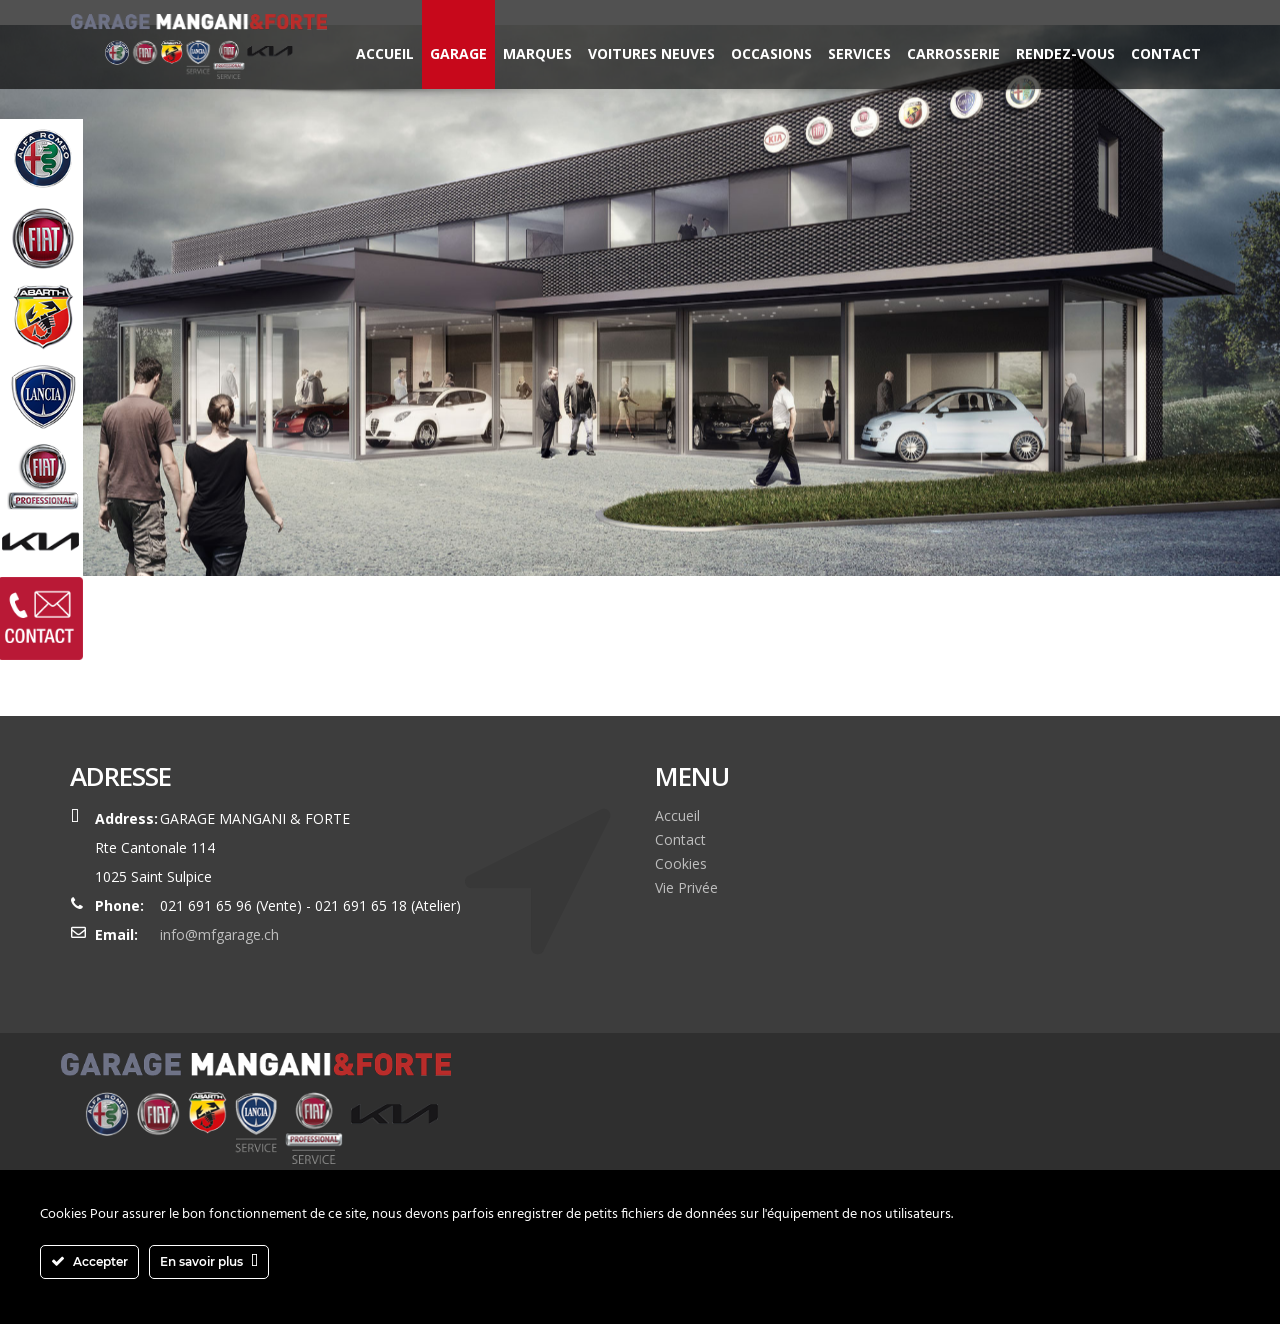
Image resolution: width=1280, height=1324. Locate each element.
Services (859, 53)
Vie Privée (686, 887)
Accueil (385, 53)
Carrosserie (953, 53)
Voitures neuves (651, 53)
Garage (458, 53)
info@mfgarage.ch (219, 934)
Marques (537, 53)
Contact (1166, 53)
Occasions (771, 53)
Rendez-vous (1065, 53)
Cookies (681, 863)
